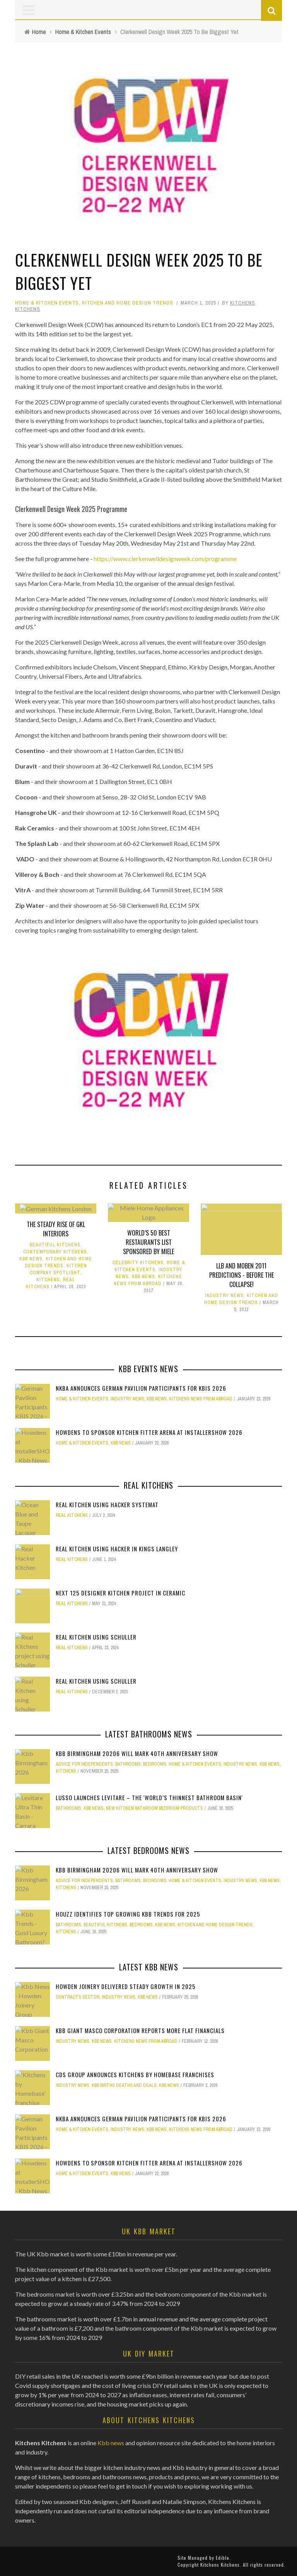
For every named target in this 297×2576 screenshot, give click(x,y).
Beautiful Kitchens (55, 1245)
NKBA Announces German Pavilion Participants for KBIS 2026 (141, 1388)
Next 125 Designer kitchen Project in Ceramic (120, 1592)
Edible (222, 2557)
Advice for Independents (84, 1764)
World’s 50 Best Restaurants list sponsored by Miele (148, 1242)
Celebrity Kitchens (138, 1263)
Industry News (224, 1295)
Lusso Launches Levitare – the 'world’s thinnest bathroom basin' (149, 1797)
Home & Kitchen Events (47, 303)
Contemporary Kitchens (55, 1252)
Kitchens (48, 1280)
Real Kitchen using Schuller (96, 1637)
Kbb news (110, 2442)
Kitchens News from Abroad (200, 1399)
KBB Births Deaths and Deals (124, 2085)
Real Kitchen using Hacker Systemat (107, 1504)
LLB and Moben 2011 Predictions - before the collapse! (241, 1275)
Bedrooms (154, 1764)
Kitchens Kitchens (220, 2564)
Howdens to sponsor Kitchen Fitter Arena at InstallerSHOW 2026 (149, 1432)
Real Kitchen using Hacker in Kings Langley (117, 1548)
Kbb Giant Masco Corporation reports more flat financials (140, 2030)
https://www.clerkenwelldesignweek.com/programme (165, 558)
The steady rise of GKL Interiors (56, 1229)
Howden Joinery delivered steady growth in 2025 (126, 1986)
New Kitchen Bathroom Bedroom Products (154, 1808)
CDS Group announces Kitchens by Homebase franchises (135, 2074)
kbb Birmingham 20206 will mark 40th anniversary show (137, 1753)
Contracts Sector (77, 1997)
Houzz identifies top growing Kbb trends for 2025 (128, 1914)
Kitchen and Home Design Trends (127, 303)
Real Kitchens (72, 1515)
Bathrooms (128, 1764)
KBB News (31, 1259)
